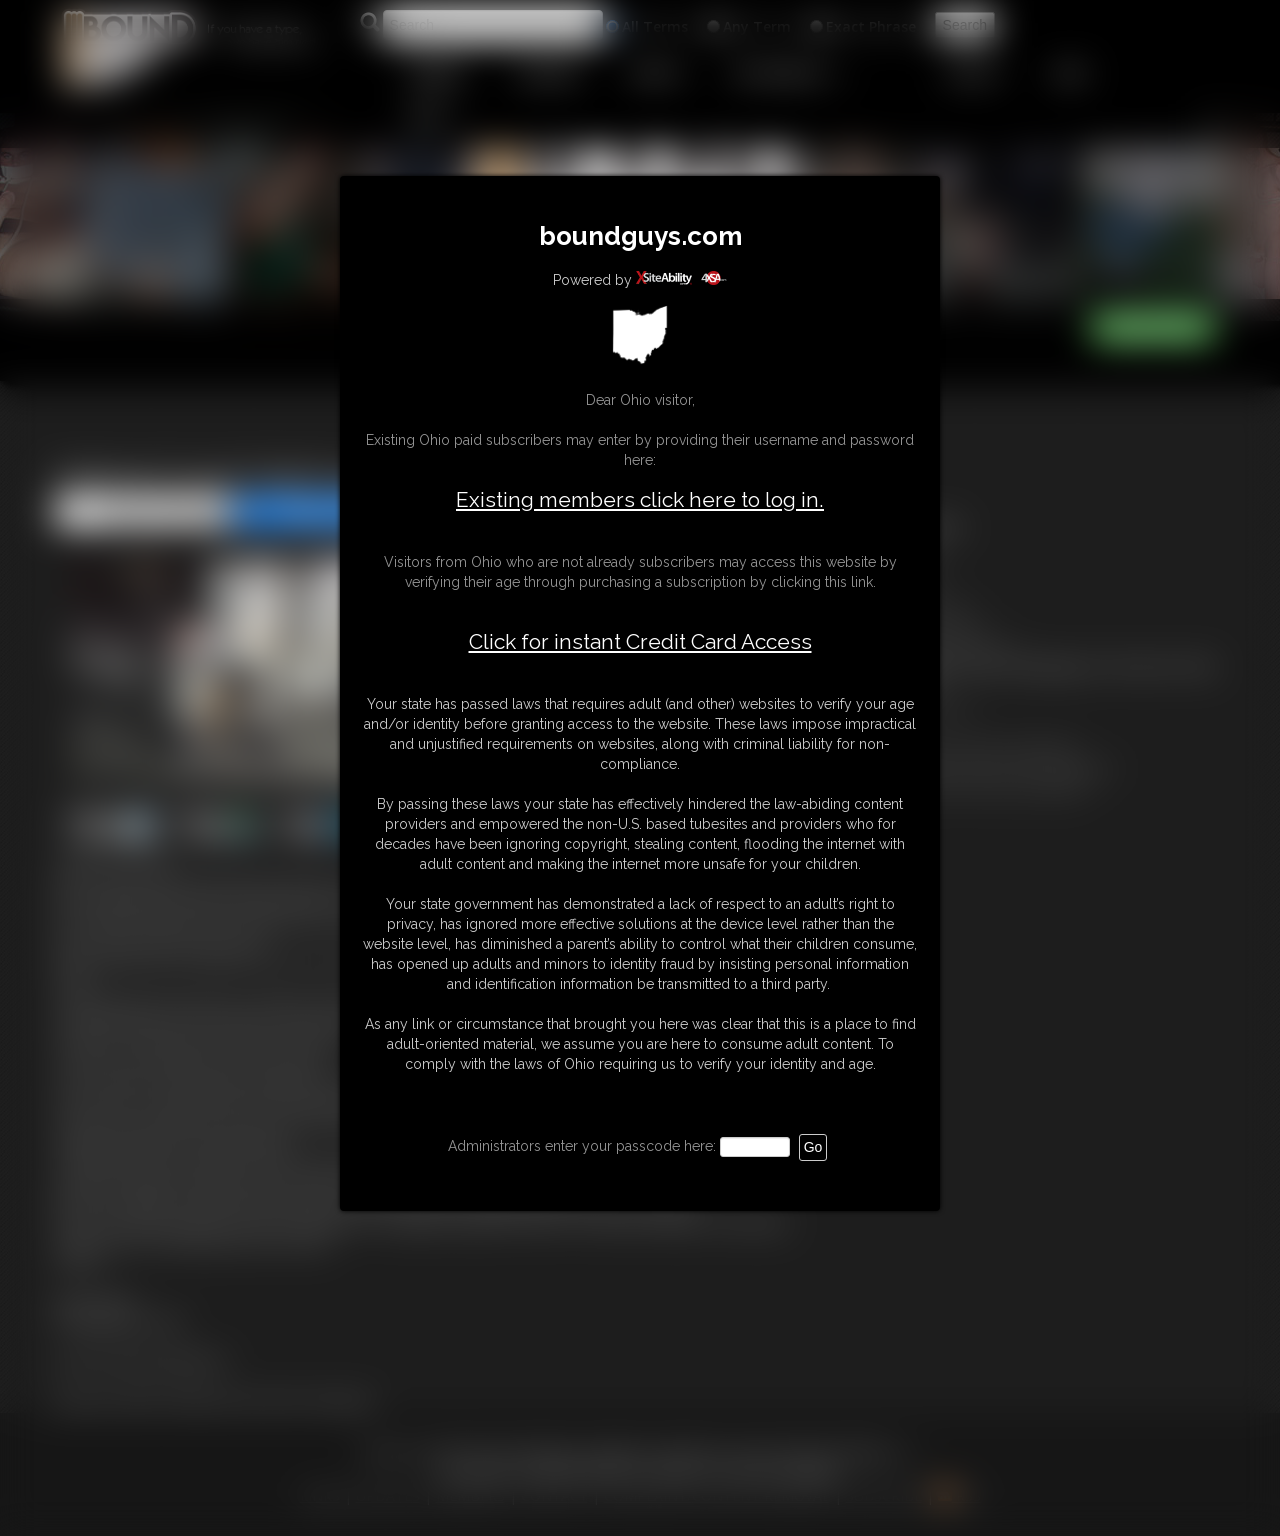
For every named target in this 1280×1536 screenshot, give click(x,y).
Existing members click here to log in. (640, 499)
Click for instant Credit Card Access (640, 642)
